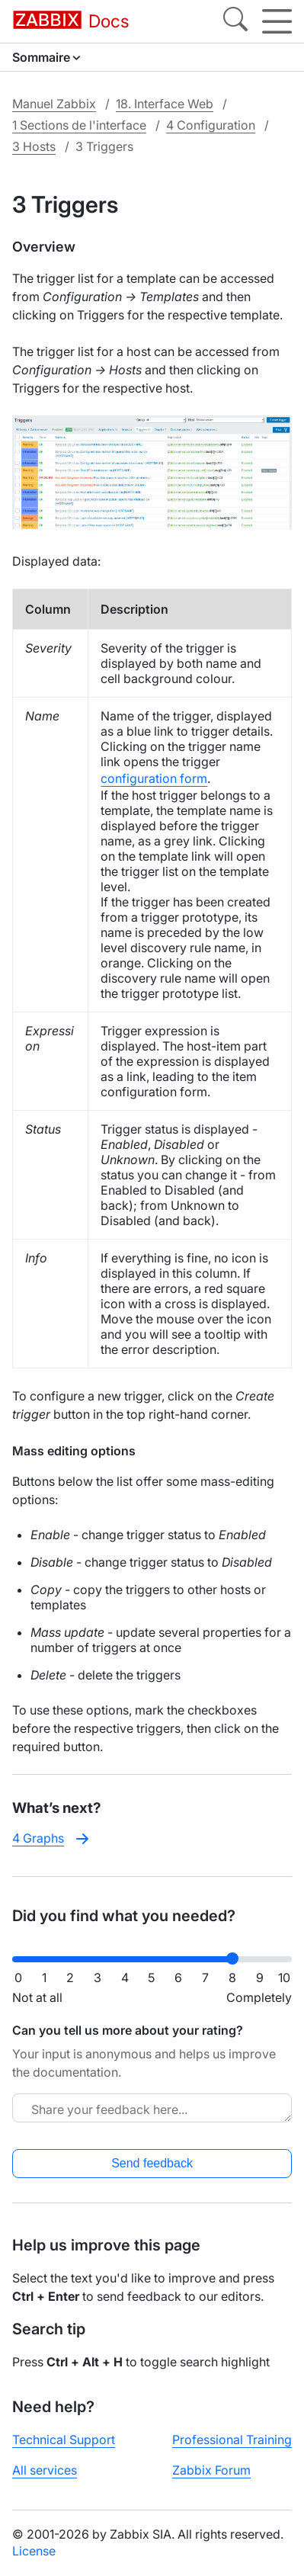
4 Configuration (210, 125)
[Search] (235, 21)
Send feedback (152, 2163)
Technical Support (63, 2439)
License (34, 2550)
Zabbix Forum (211, 2470)
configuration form (154, 778)
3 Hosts (34, 146)
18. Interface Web (164, 103)
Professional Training (232, 2439)
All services (44, 2470)
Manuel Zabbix (54, 103)
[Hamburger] (277, 21)
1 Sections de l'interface (79, 125)
